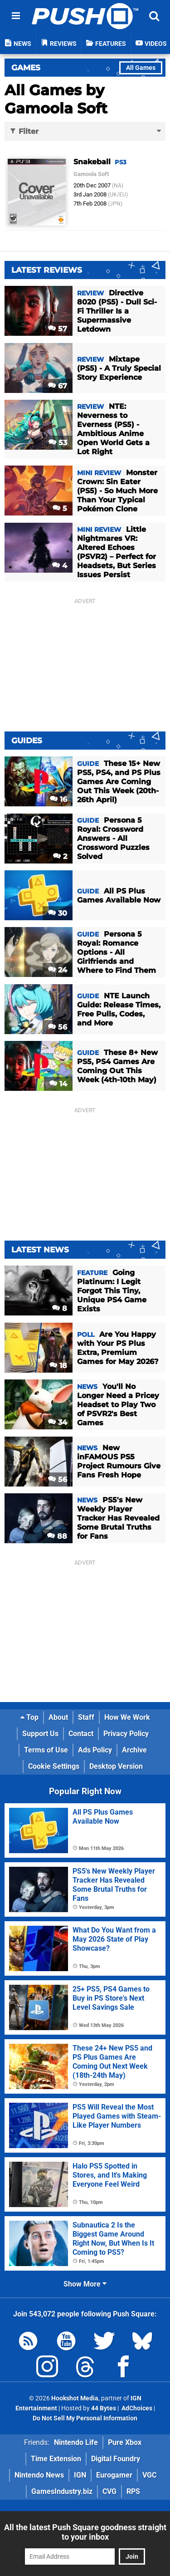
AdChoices (136, 2408)
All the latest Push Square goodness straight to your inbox (85, 2532)
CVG (109, 2491)
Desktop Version (116, 1766)
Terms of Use (46, 1750)
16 (58, 799)
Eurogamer (114, 2475)
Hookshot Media (74, 2398)
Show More (85, 2284)
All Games (140, 68)
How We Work (127, 1717)
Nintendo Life (76, 2442)
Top (29, 1717)
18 (58, 1365)
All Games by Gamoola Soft (56, 99)
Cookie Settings (53, 1766)
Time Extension (56, 2458)
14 (58, 1083)
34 (57, 1422)
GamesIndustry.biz (61, 2491)
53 (58, 442)
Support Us (40, 1733)
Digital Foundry (115, 2458)
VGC (149, 2475)
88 (57, 1536)
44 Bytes (103, 2408)
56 (57, 1027)
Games (25, 67)
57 (57, 328)
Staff (86, 1717)
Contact (80, 1733)
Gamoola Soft (91, 174)
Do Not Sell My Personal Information (85, 2418)
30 (57, 913)
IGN (80, 2475)
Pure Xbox (124, 2442)
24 (57, 970)
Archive (134, 1750)
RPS (133, 2491)
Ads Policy (95, 1750)
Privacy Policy (126, 1733)
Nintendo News (39, 2475)
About (58, 1717)
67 (57, 386)
